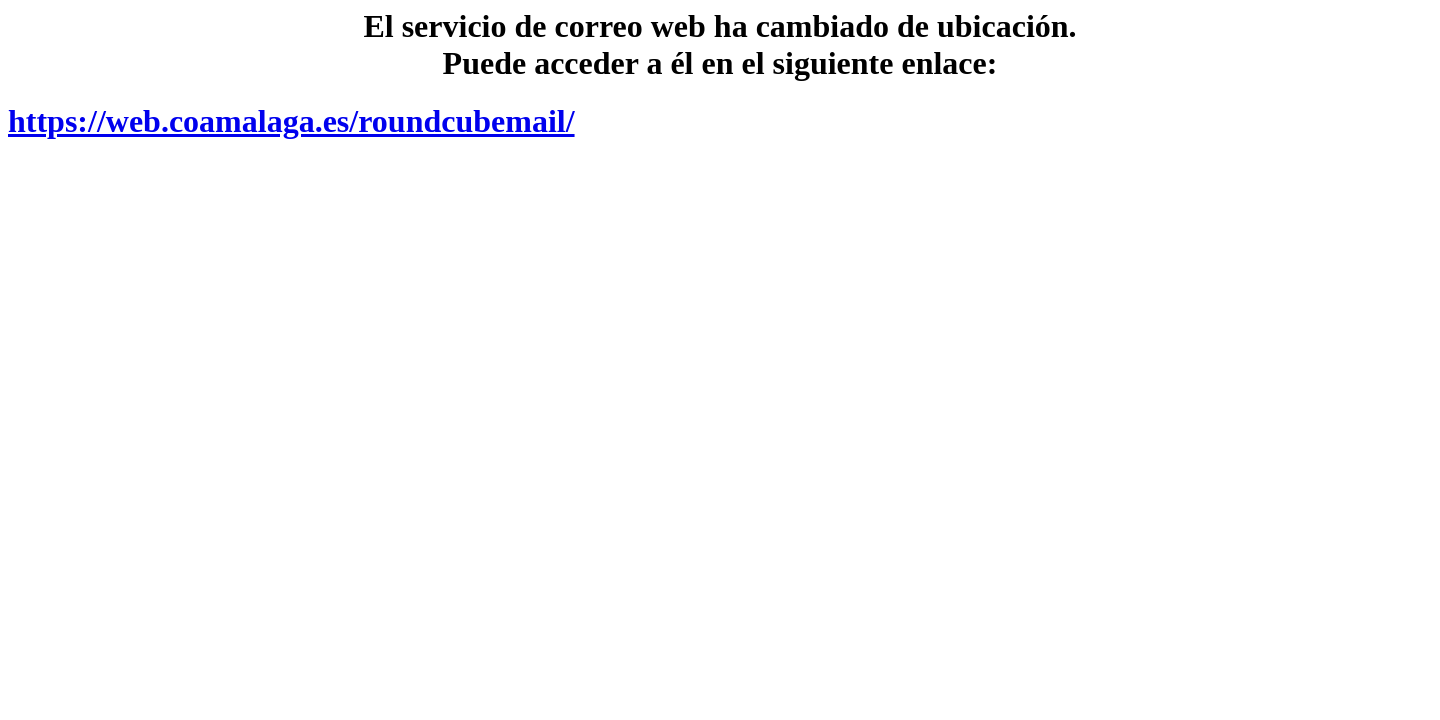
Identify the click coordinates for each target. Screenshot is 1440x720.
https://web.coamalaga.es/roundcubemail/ (291, 121)
